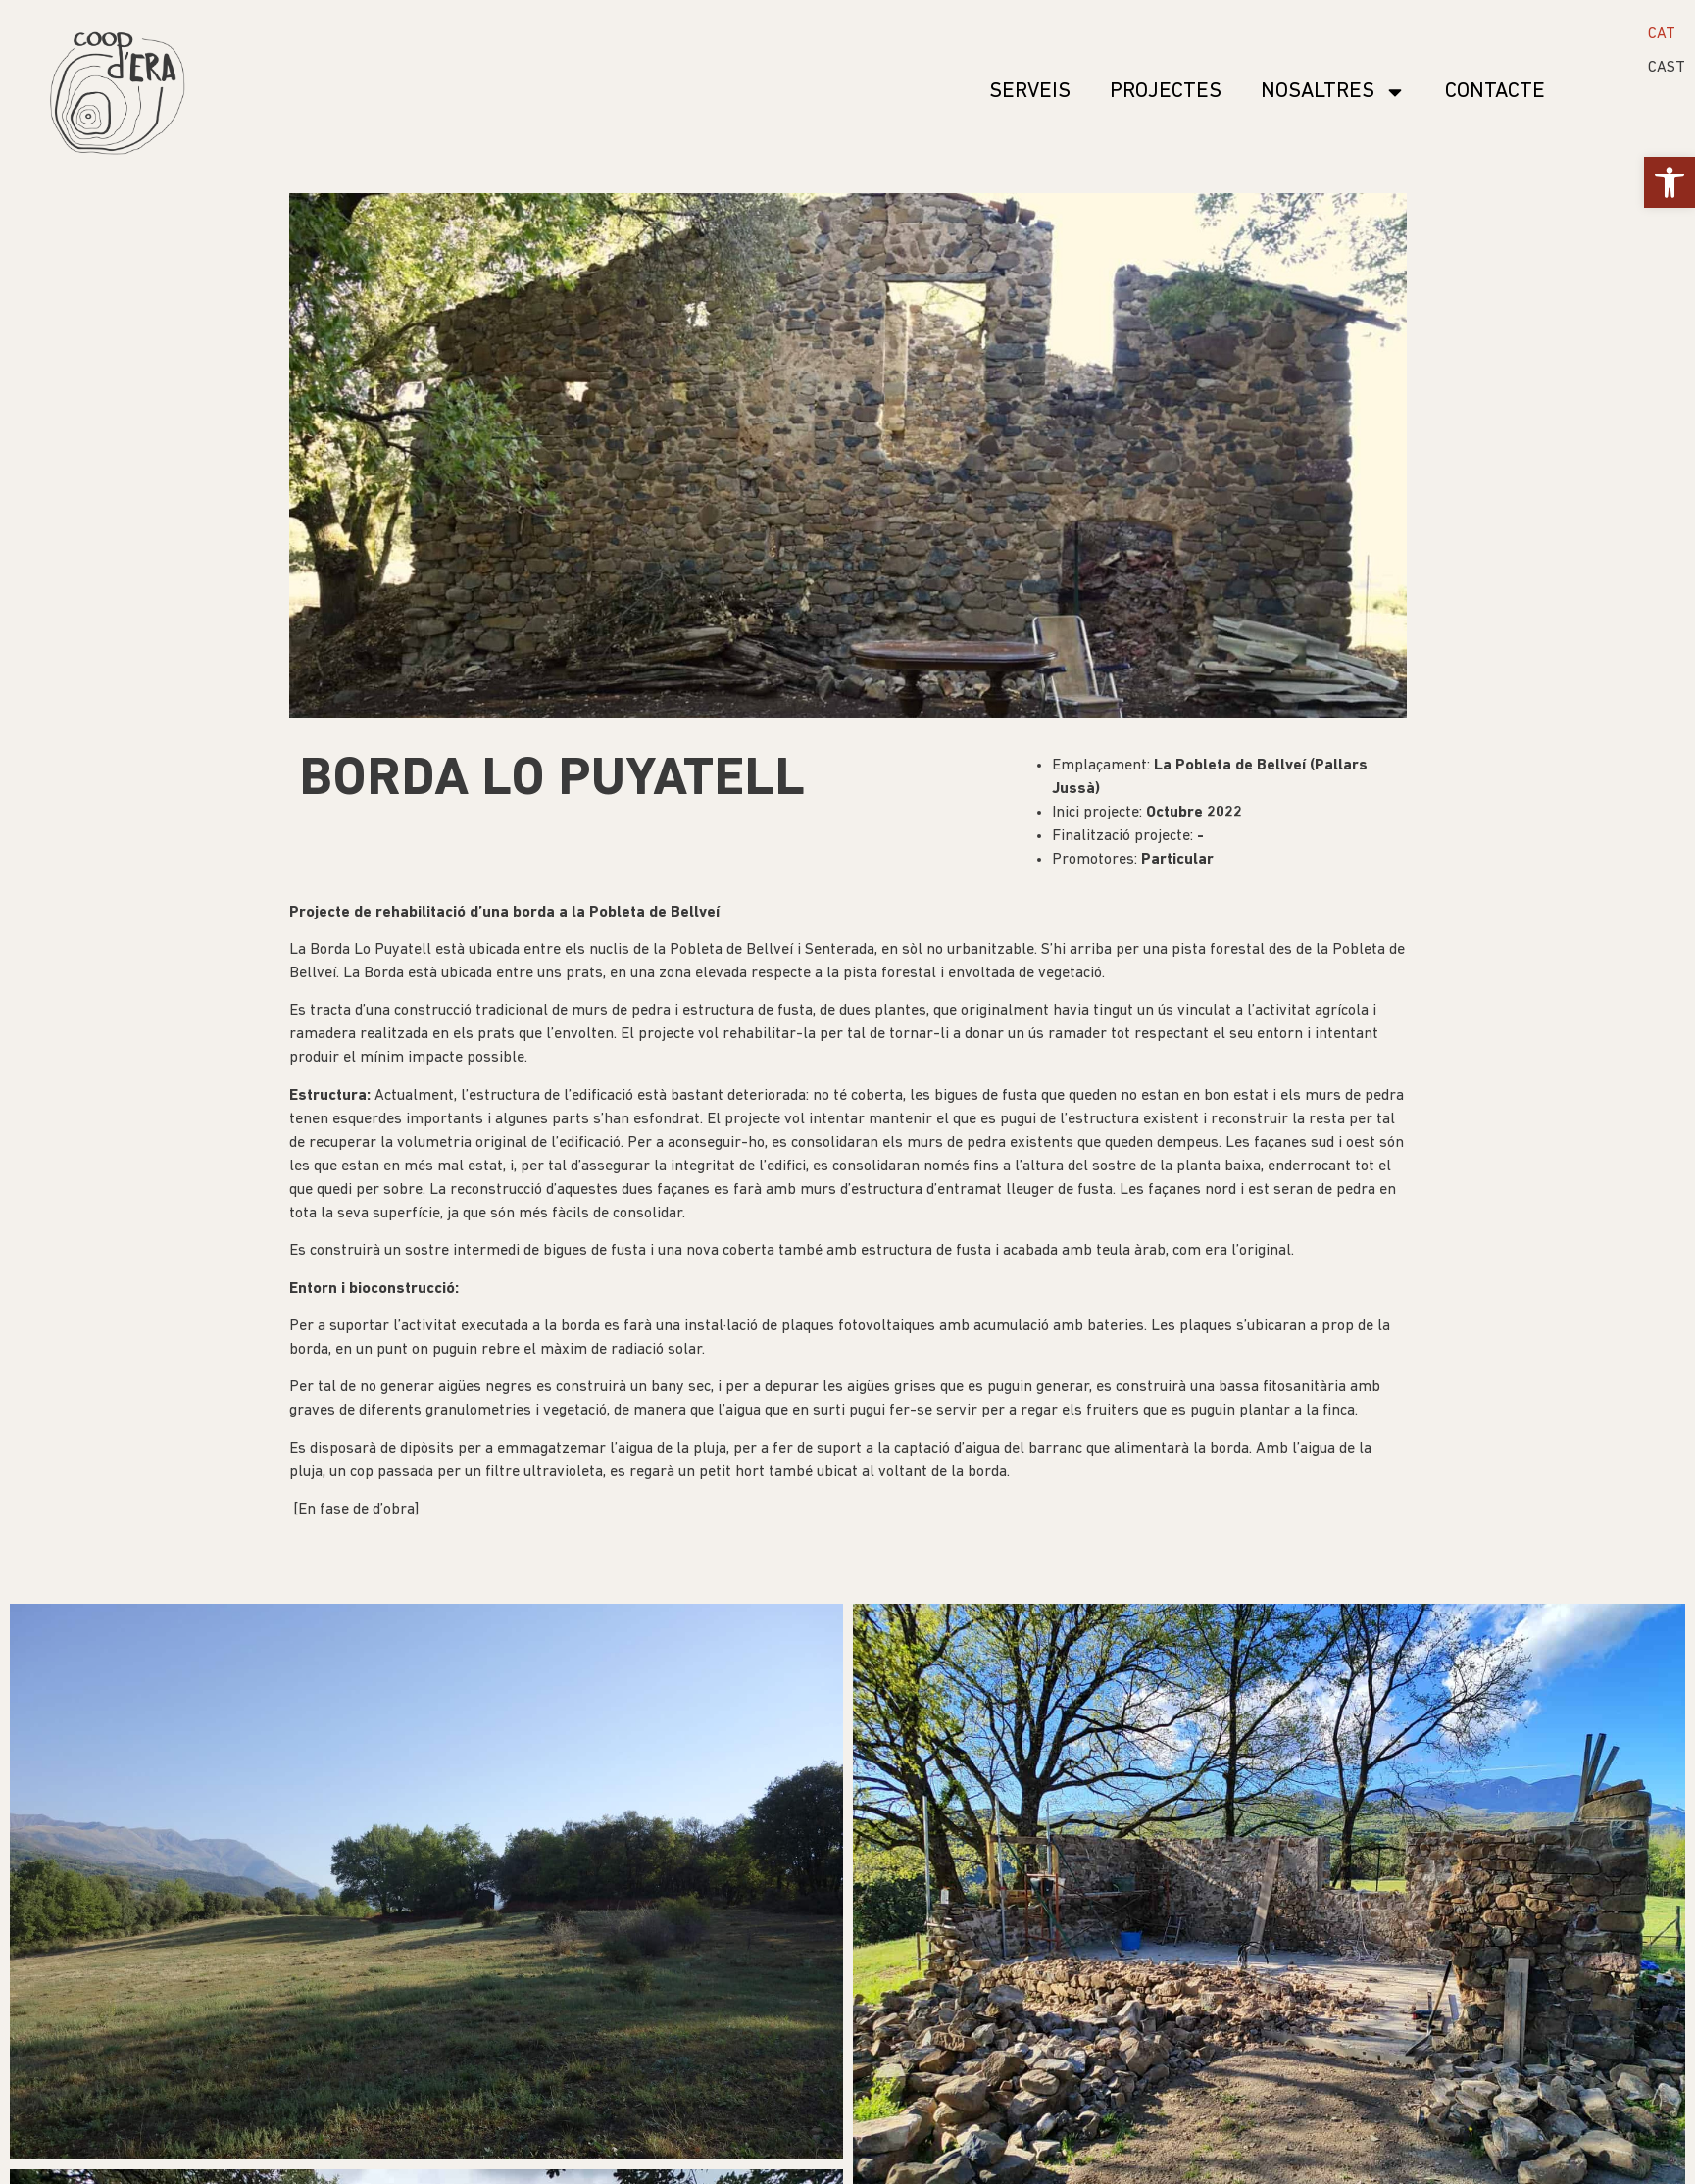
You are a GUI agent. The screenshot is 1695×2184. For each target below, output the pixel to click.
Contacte (1495, 91)
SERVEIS (1030, 91)
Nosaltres (1333, 92)
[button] (1669, 182)
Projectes (1165, 91)
